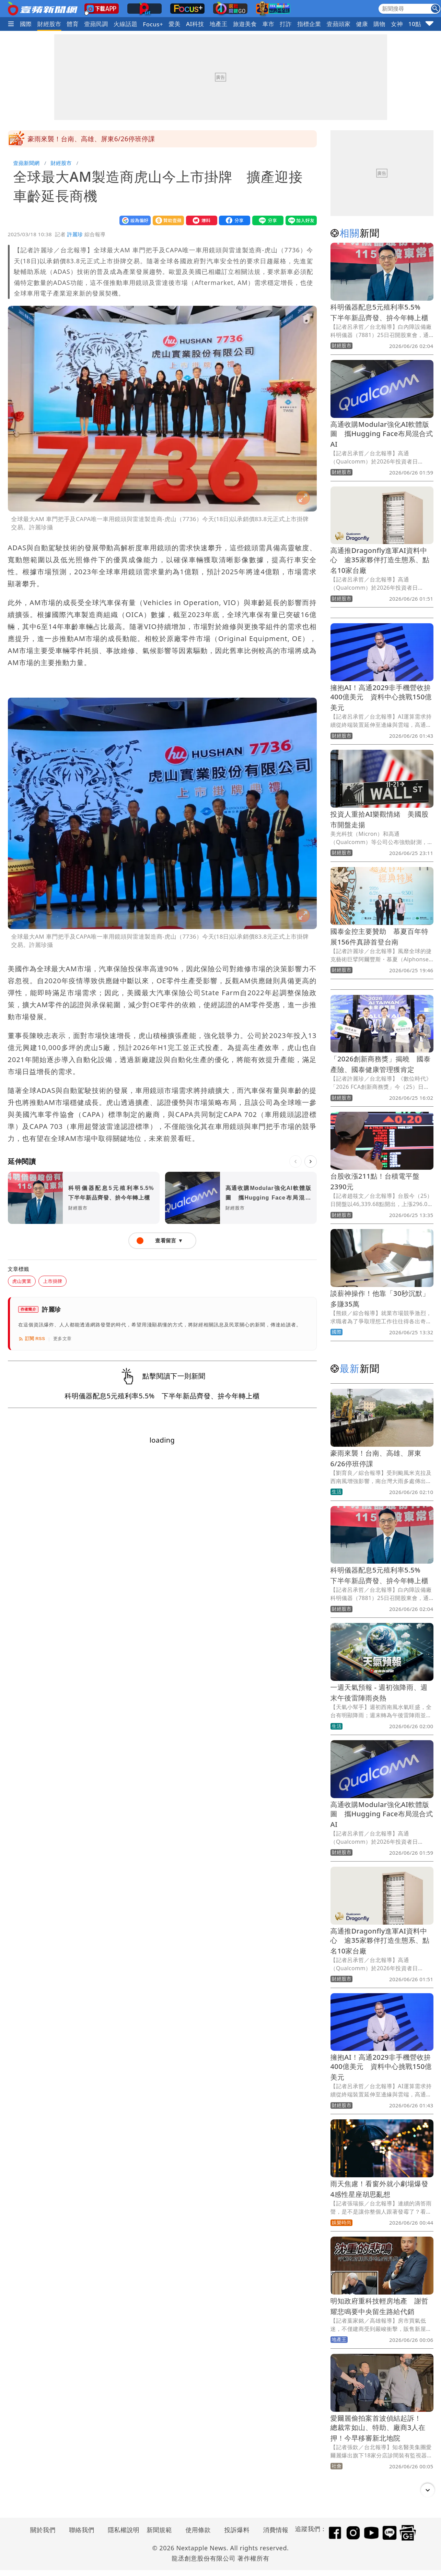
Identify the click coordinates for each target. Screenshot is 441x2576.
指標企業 (310, 24)
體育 (73, 24)
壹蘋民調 (96, 24)
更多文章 (62, 1338)
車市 (269, 24)
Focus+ (153, 24)
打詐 (286, 24)
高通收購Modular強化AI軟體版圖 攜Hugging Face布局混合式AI (381, 434)
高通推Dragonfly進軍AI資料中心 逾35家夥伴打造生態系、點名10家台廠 (380, 560)
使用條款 (198, 2530)
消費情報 (276, 2530)
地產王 (219, 24)
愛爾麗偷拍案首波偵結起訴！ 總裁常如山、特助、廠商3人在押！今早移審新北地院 (379, 2428)
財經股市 (49, 24)
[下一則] (310, 1161)
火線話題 (126, 24)
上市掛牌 (52, 1281)
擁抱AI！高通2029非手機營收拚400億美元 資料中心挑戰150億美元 (381, 697)
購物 (380, 24)
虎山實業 (22, 1281)
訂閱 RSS (31, 1338)
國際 (26, 24)
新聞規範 (159, 2530)
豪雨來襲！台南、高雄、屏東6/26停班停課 (91, 138)
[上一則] (295, 1161)
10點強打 (420, 24)
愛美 (175, 24)
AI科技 (195, 24)
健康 (362, 24)
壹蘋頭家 (339, 24)
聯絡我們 (81, 2530)
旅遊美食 (245, 24)
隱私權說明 (121, 2530)
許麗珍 (75, 234)
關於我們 (43, 2530)
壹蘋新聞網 (26, 162)
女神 (397, 24)
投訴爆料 (237, 2530)
